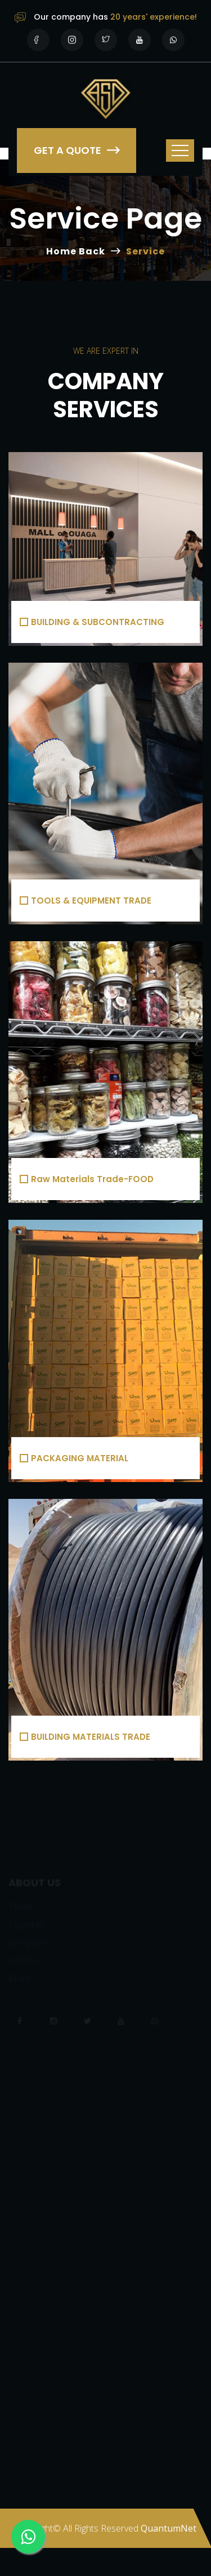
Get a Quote (76, 150)
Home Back (75, 251)
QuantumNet (168, 2528)
